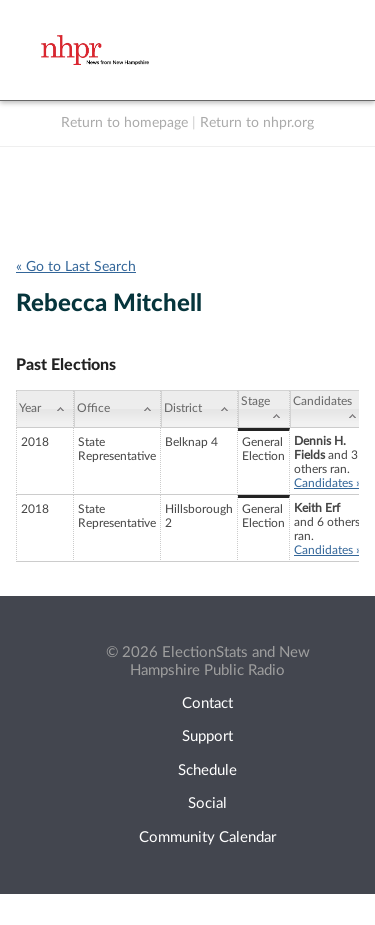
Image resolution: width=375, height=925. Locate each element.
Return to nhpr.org (257, 123)
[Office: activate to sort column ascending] (117, 409)
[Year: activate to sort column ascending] (45, 409)
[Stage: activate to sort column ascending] (264, 409)
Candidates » (327, 483)
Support (207, 736)
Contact (207, 703)
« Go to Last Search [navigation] (76, 267)
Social (207, 803)
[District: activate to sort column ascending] (199, 409)
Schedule (207, 770)
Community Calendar (207, 837)
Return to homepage (124, 123)
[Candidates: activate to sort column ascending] (328, 409)
